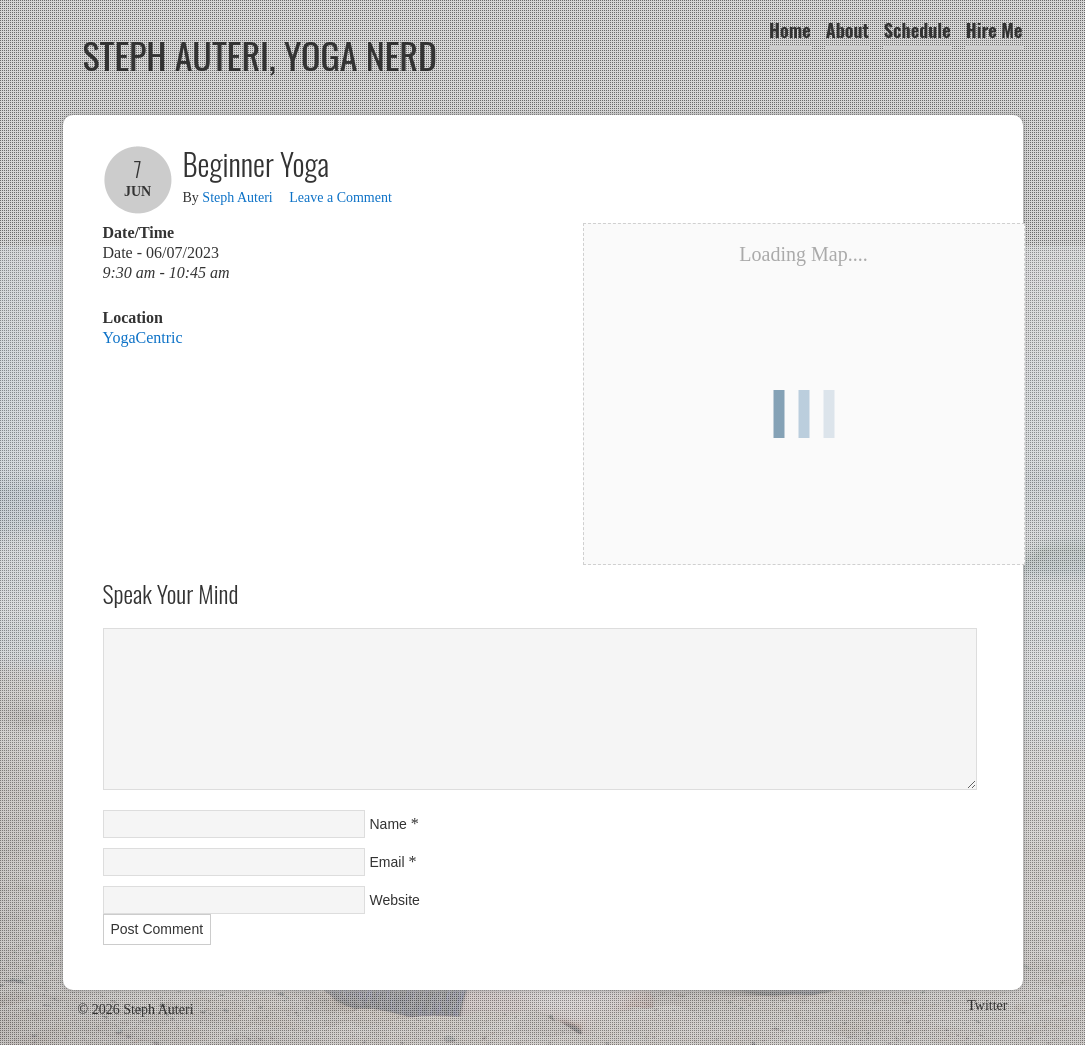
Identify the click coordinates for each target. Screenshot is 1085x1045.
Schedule (917, 30)
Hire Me (994, 30)
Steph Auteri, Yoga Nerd (260, 54)
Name (388, 824)
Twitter (987, 1005)
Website (395, 900)
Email (387, 862)
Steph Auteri (237, 197)
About (847, 30)
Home (790, 30)
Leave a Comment (340, 197)
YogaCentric (143, 337)
